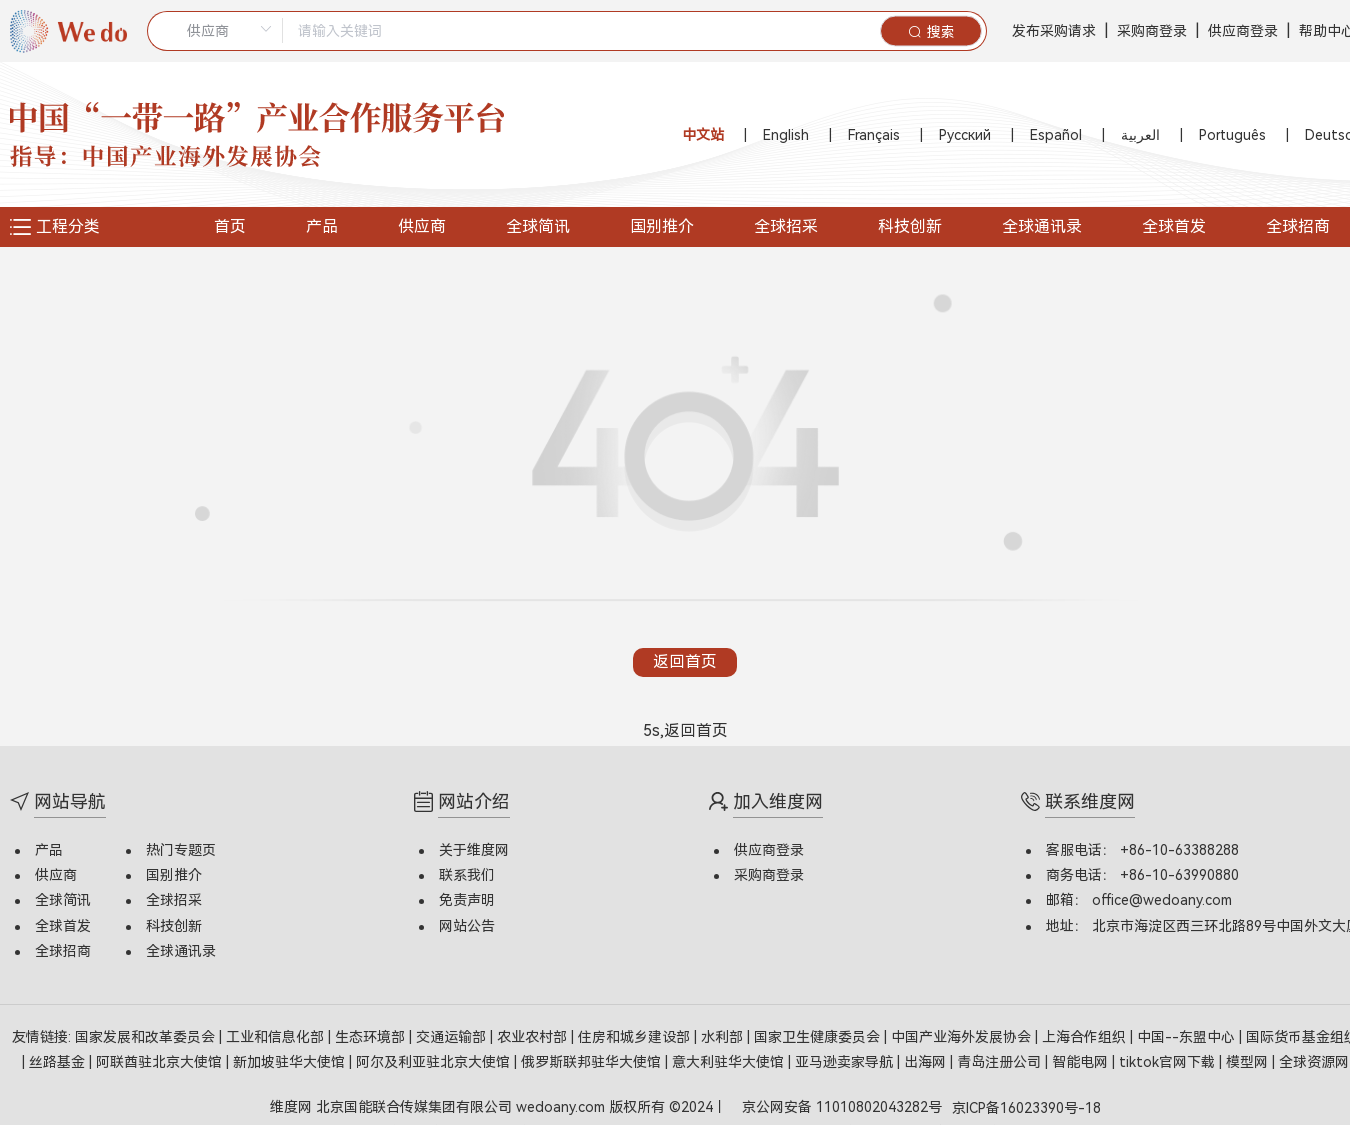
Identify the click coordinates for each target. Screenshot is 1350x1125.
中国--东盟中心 (1188, 1033)
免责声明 (467, 897)
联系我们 (467, 872)
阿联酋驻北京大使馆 (161, 1058)
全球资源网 (1314, 1058)
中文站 (703, 135)
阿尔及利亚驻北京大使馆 (435, 1058)
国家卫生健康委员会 (819, 1033)
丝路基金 (59, 1058)
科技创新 (910, 226)
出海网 (927, 1058)
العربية (1140, 135)
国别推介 (662, 226)
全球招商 (63, 947)
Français (874, 135)
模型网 (1249, 1058)
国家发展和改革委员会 (147, 1033)
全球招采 (786, 226)
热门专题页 (181, 846)
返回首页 (685, 659)
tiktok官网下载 (1169, 1058)
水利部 (724, 1033)
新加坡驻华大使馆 (291, 1058)
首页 (230, 226)
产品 (322, 226)
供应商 (422, 226)
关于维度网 (474, 846)
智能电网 (1082, 1058)
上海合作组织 (1086, 1033)
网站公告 (467, 922)
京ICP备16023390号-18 (1026, 1104)
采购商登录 (1152, 31)
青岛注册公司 (1001, 1058)
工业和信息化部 (277, 1033)
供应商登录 (1243, 31)
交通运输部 (453, 1033)
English (786, 135)
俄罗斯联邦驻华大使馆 (593, 1058)
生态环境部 (372, 1033)
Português (1232, 135)
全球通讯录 (1042, 226)
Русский (965, 135)
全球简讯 (538, 226)
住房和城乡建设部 (636, 1033)
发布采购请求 (1054, 31)
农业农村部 (534, 1033)
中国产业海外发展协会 (963, 1033)
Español (1056, 135)
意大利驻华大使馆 (730, 1058)
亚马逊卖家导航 (846, 1058)
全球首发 (1174, 226)
